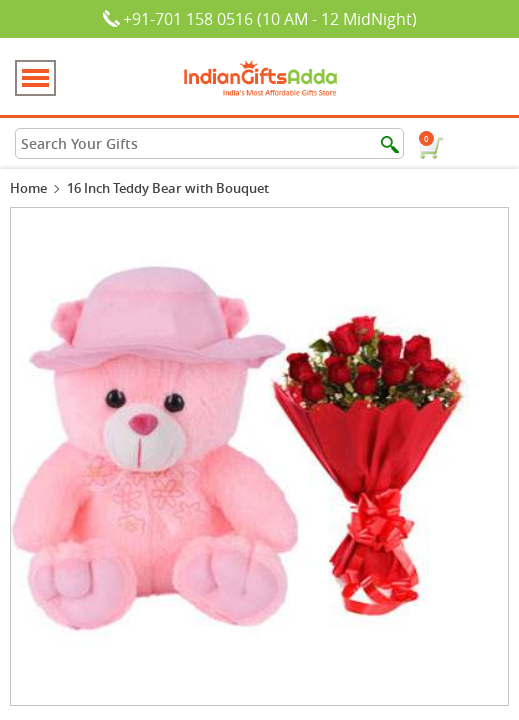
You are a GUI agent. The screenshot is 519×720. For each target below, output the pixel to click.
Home (28, 188)
